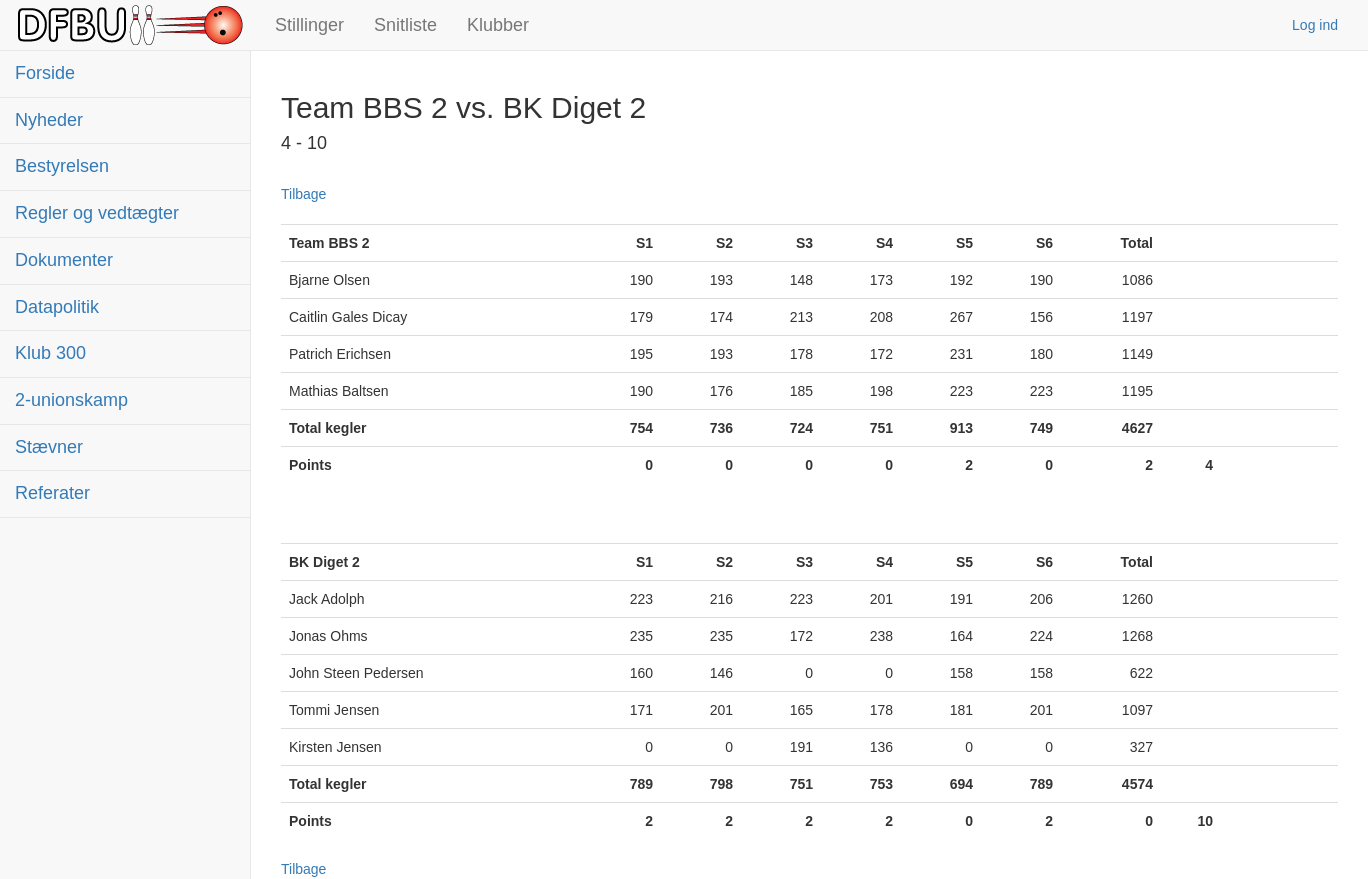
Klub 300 (50, 353)
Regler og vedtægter (97, 213)
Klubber (498, 25)
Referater (52, 493)
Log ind (1315, 25)
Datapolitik (57, 307)
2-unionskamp (71, 400)
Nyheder (49, 120)
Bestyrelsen (62, 166)
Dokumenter (64, 260)
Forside (45, 73)
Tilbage (303, 194)
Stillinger (309, 25)
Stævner (49, 447)
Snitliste (405, 25)
